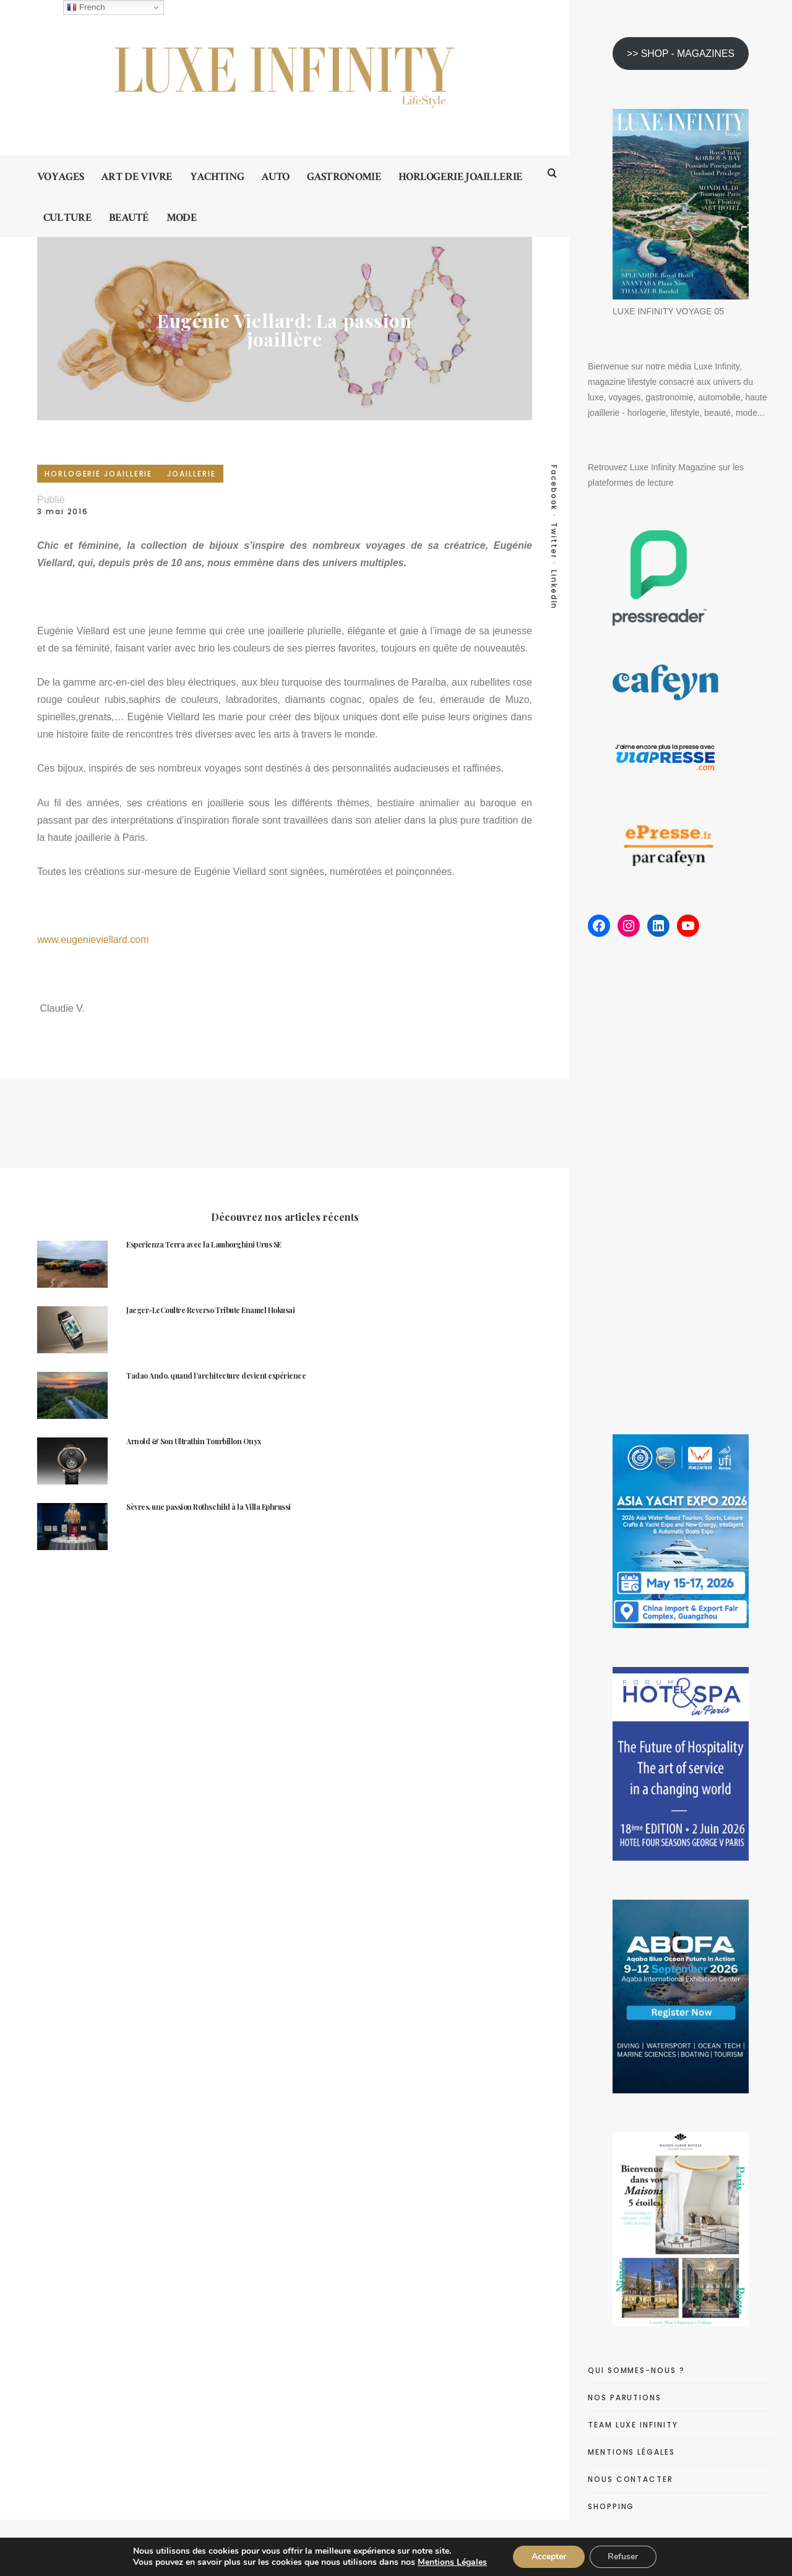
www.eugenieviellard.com (93, 939)
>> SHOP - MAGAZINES (680, 53)
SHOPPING (611, 2506)
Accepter (549, 2556)
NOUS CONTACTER (630, 2479)
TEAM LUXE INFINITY (633, 2424)
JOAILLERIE (191, 473)
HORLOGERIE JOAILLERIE (98, 473)
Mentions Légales (451, 2562)
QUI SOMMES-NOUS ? (636, 2370)
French (86, 7)
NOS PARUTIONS (624, 2397)
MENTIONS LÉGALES (631, 2452)
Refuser (623, 2556)
